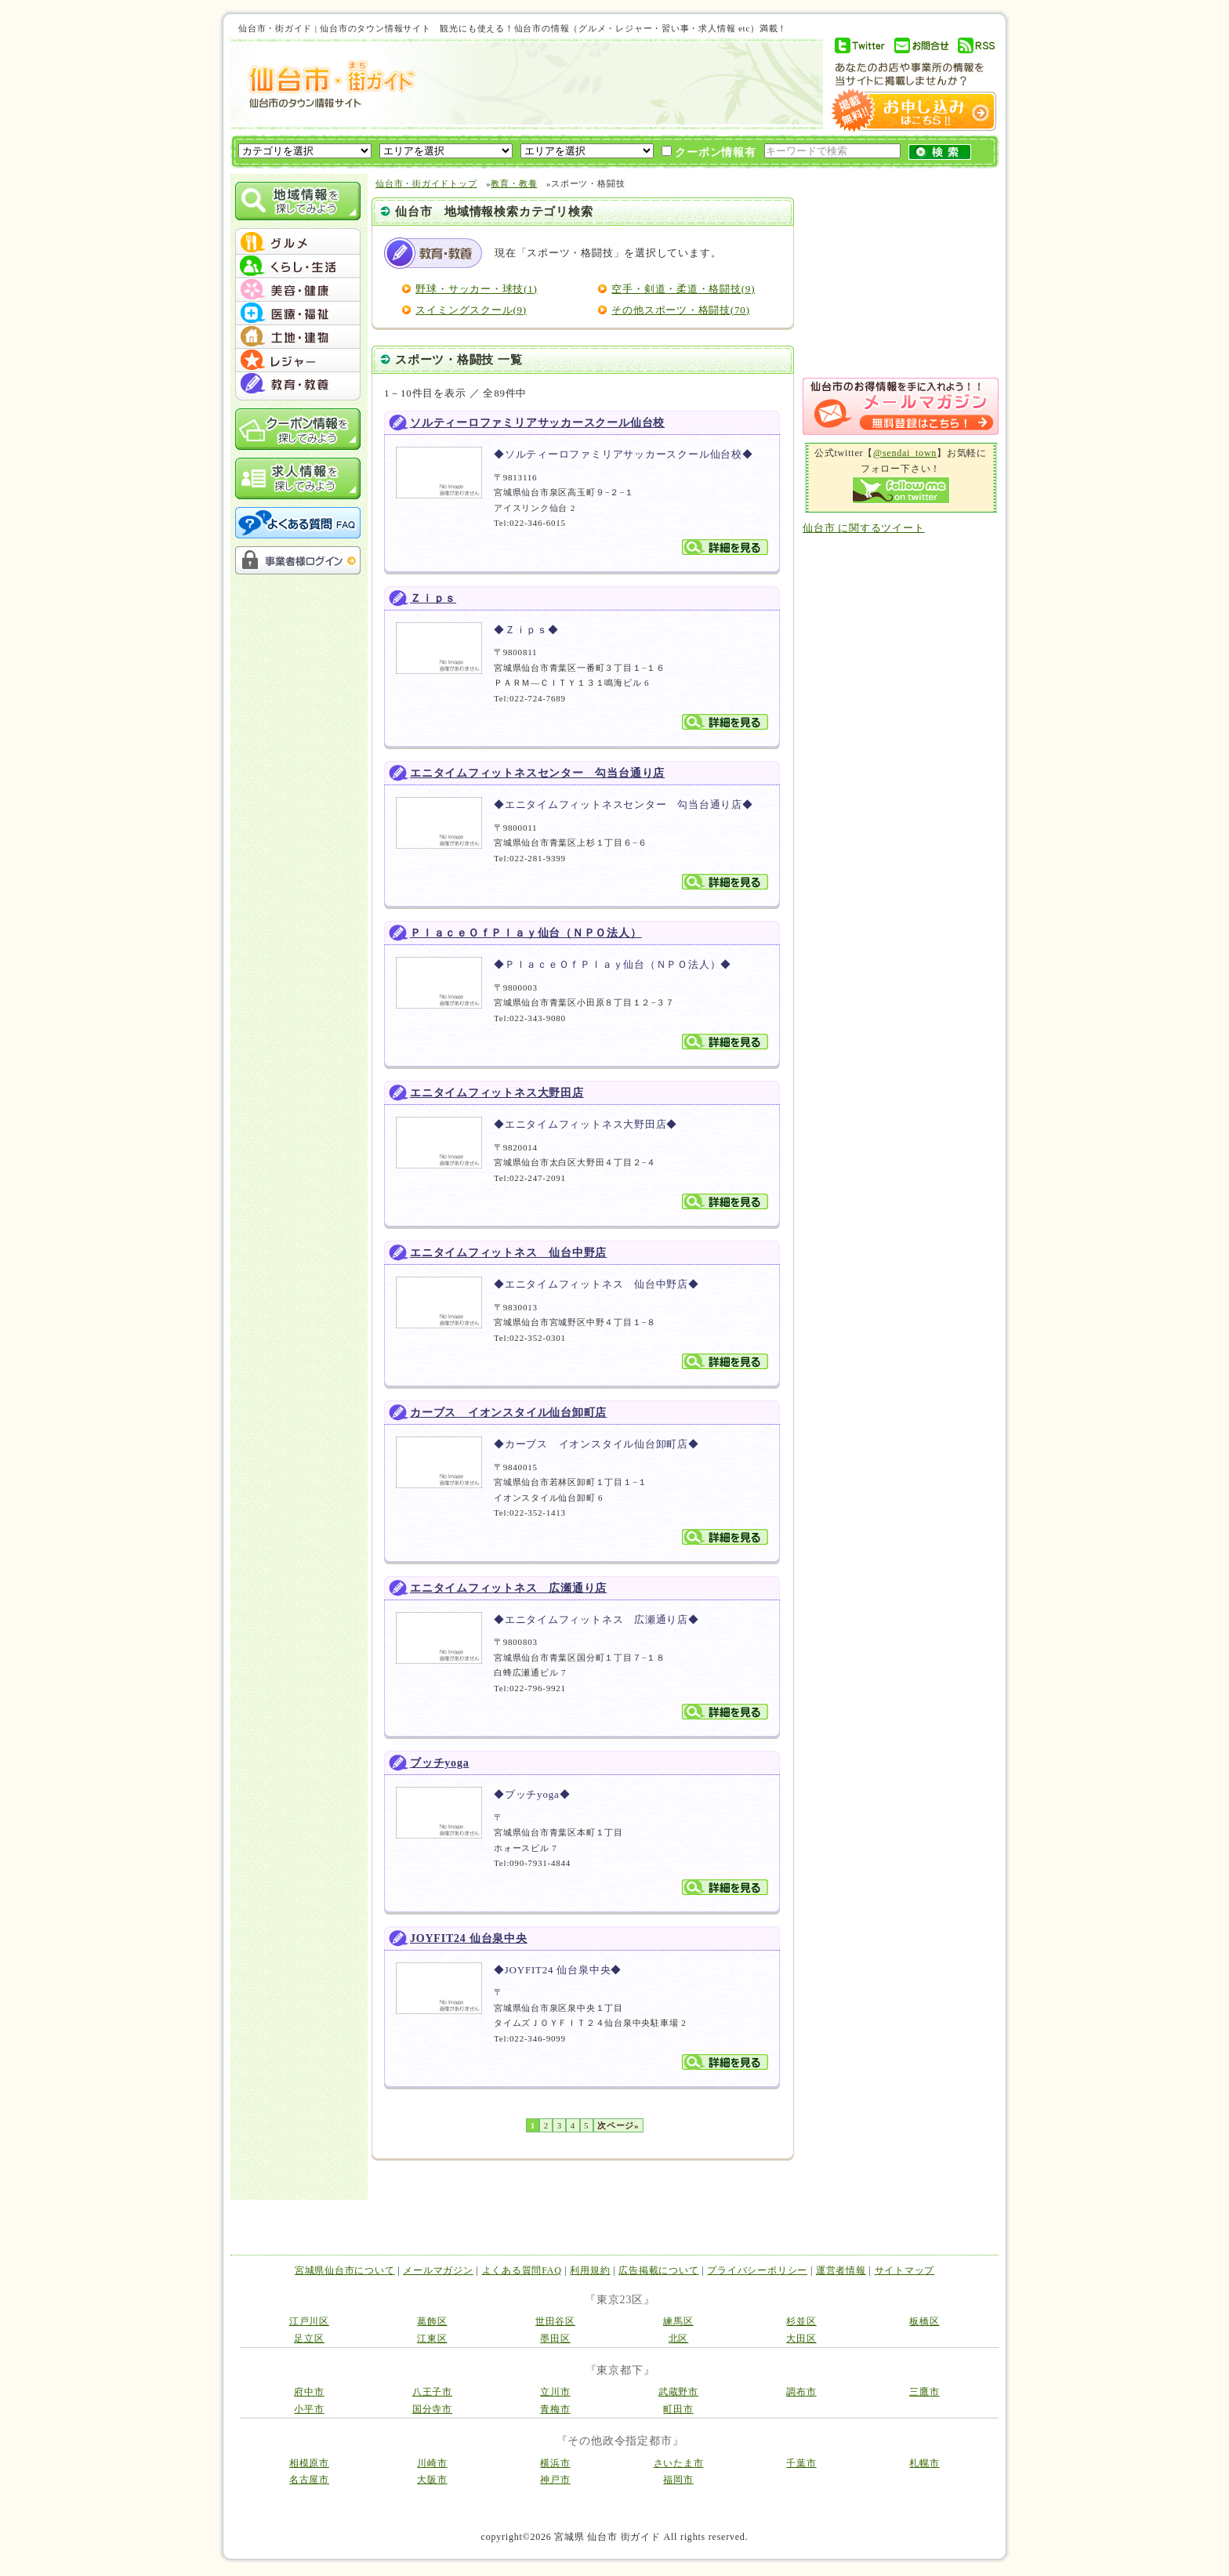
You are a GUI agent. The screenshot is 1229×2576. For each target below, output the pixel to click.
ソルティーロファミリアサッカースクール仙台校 (537, 423)
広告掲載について (658, 2270)
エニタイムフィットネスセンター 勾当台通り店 (537, 773)
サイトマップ (905, 2270)
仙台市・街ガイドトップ (426, 183)
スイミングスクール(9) (471, 310)
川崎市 (432, 2463)
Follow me (901, 490)
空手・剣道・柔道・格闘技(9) (683, 289)
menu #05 (298, 337)
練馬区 (678, 2321)
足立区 (309, 2338)
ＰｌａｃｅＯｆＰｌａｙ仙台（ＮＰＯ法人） (526, 933)
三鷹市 (924, 2391)
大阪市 (432, 2479)
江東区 (432, 2338)
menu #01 (298, 243)
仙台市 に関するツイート (864, 528)
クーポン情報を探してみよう (298, 429)
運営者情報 (841, 2270)
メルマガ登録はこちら (901, 406)
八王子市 (432, 2391)
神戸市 (555, 2479)
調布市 (801, 2391)
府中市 (309, 2391)
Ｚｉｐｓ (433, 598)
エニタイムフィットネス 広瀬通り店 (508, 1588)
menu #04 (298, 313)
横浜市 (555, 2463)
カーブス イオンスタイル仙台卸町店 (508, 1412)
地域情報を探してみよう (298, 201)
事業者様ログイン (298, 560)
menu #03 (298, 290)
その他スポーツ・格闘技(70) (680, 310)
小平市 (309, 2409)
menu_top (298, 230)
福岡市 (678, 2479)
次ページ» (618, 2125)
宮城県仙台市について (345, 2270)
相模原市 (309, 2463)
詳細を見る (725, 547)
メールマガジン (438, 2270)
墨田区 (555, 2338)
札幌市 (924, 2463)
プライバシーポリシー (757, 2270)
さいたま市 (679, 2463)
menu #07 (298, 384)
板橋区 (924, 2321)
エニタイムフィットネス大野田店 (497, 1093)
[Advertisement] (617, 83)
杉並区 (801, 2321)
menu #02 (298, 266)
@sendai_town (905, 452)
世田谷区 (555, 2321)
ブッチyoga (439, 1763)
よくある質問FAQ (522, 2270)
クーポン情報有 (709, 152)
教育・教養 (514, 183)
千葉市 (801, 2463)
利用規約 (590, 2270)
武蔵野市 (678, 2391)
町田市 (678, 2409)
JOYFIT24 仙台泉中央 (468, 1938)
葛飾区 (432, 2321)
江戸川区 (309, 2321)
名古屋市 (309, 2479)
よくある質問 (298, 522)
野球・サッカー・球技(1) (476, 289)
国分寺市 (432, 2409)
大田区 (801, 2338)
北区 (679, 2338)
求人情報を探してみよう (298, 478)
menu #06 (298, 360)
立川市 (555, 2391)
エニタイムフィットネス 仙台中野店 (508, 1253)
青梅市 (555, 2409)
